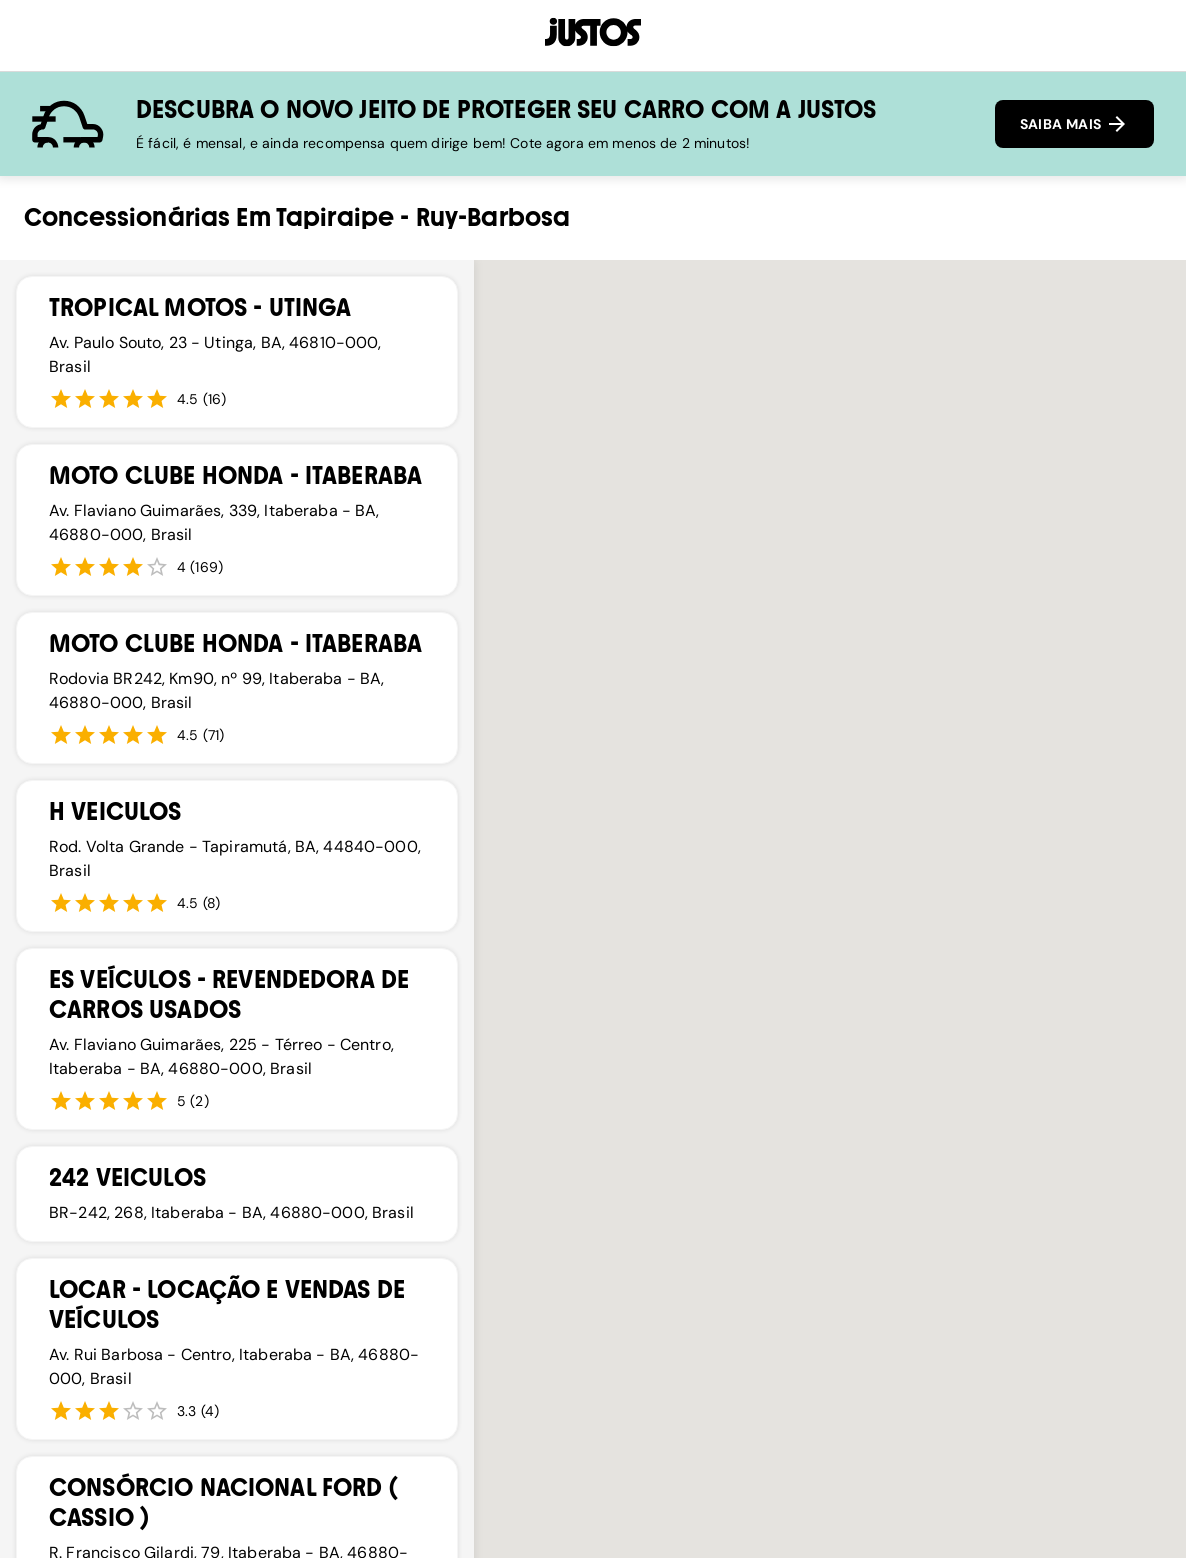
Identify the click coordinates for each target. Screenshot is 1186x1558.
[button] (542, 934)
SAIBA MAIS (1074, 124)
